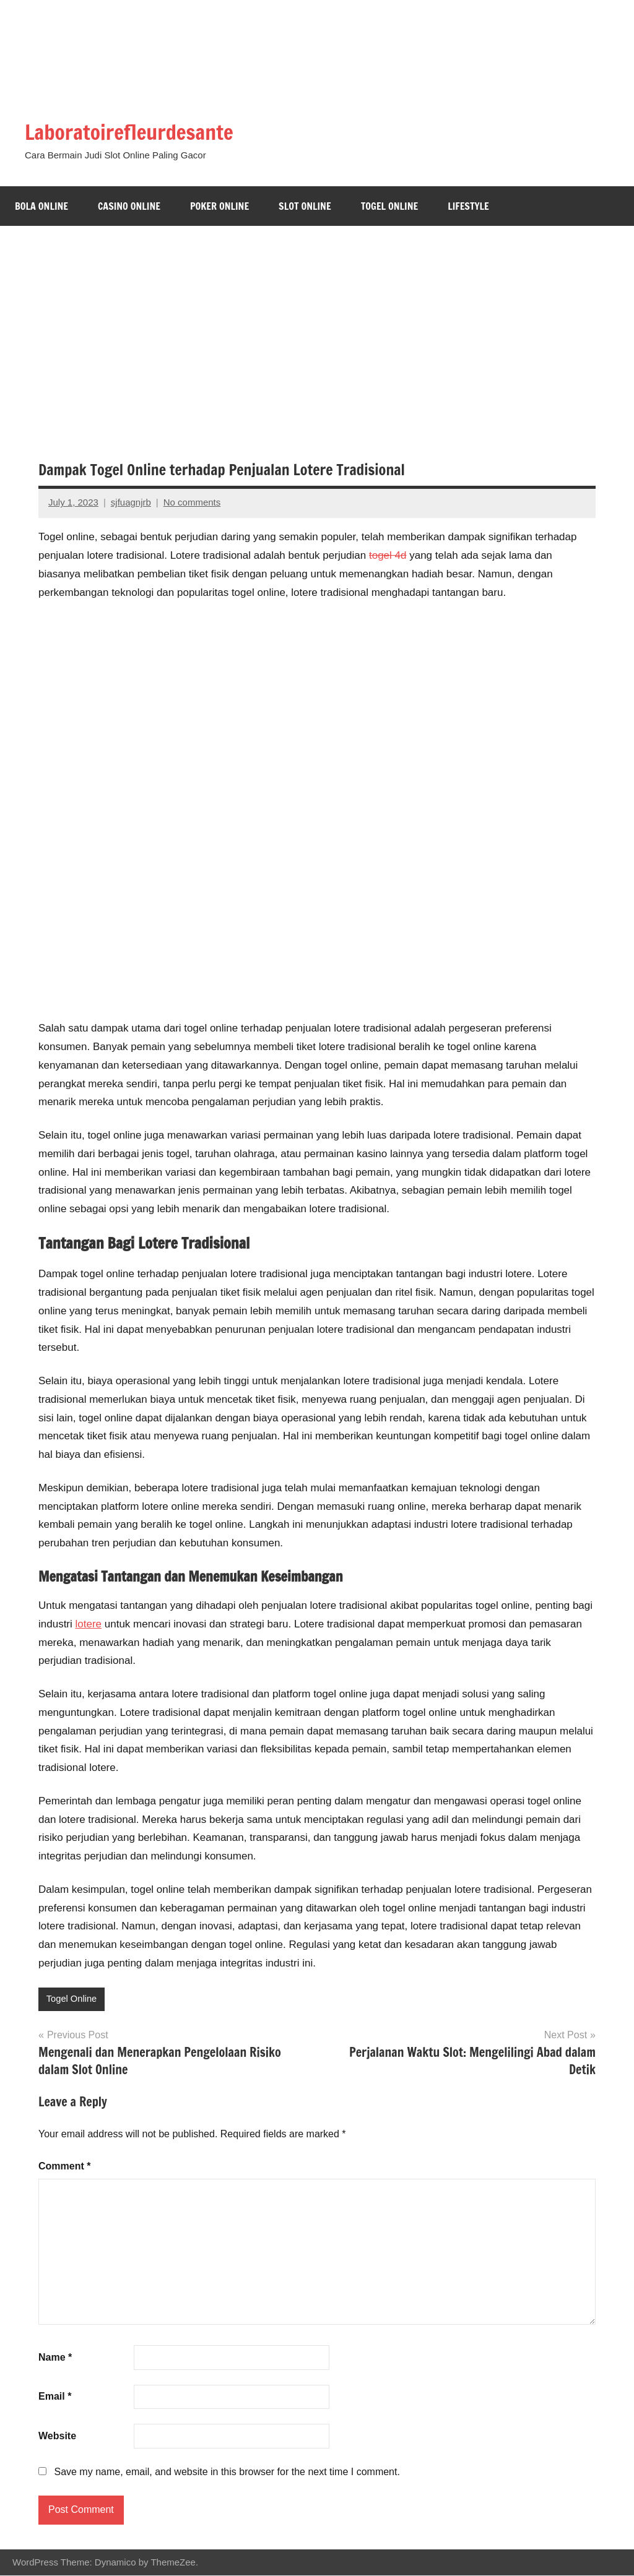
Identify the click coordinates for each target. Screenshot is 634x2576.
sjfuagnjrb (131, 502)
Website (57, 2436)
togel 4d (388, 555)
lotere (89, 1624)
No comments (192, 502)
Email (54, 2397)
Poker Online (219, 206)
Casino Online (129, 206)
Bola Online (41, 206)
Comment (64, 2166)
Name (55, 2357)
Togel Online (390, 206)
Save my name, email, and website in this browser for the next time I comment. (226, 2471)
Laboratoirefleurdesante (138, 131)
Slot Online (305, 206)
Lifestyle (468, 206)
